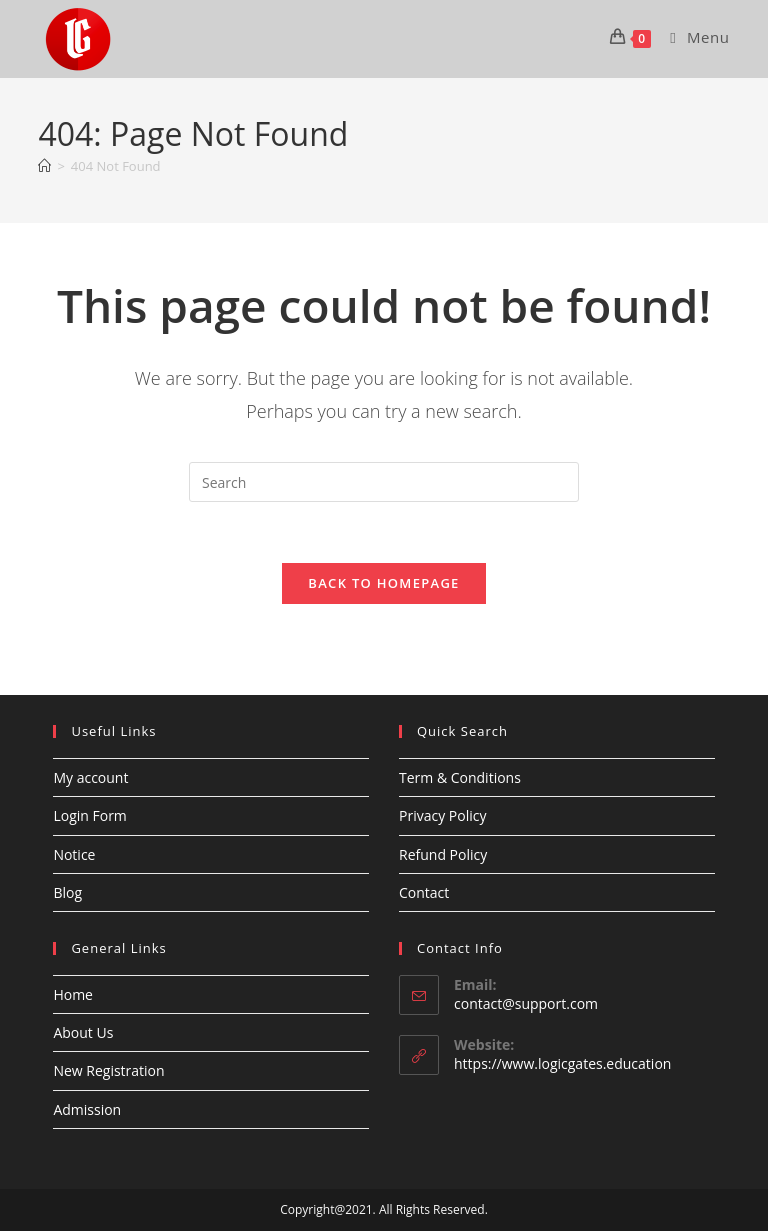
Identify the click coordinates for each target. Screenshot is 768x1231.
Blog (67, 892)
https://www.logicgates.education (562, 1063)
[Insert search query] (384, 482)
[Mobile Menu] (692, 37)
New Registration (108, 1070)
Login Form (89, 815)
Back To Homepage (383, 583)
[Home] (44, 166)
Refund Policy (443, 854)
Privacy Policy (442, 815)
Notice (74, 854)
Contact (424, 892)
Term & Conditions (460, 777)
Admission (87, 1109)
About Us (83, 1032)
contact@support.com (526, 1003)
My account (90, 777)
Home (73, 994)
